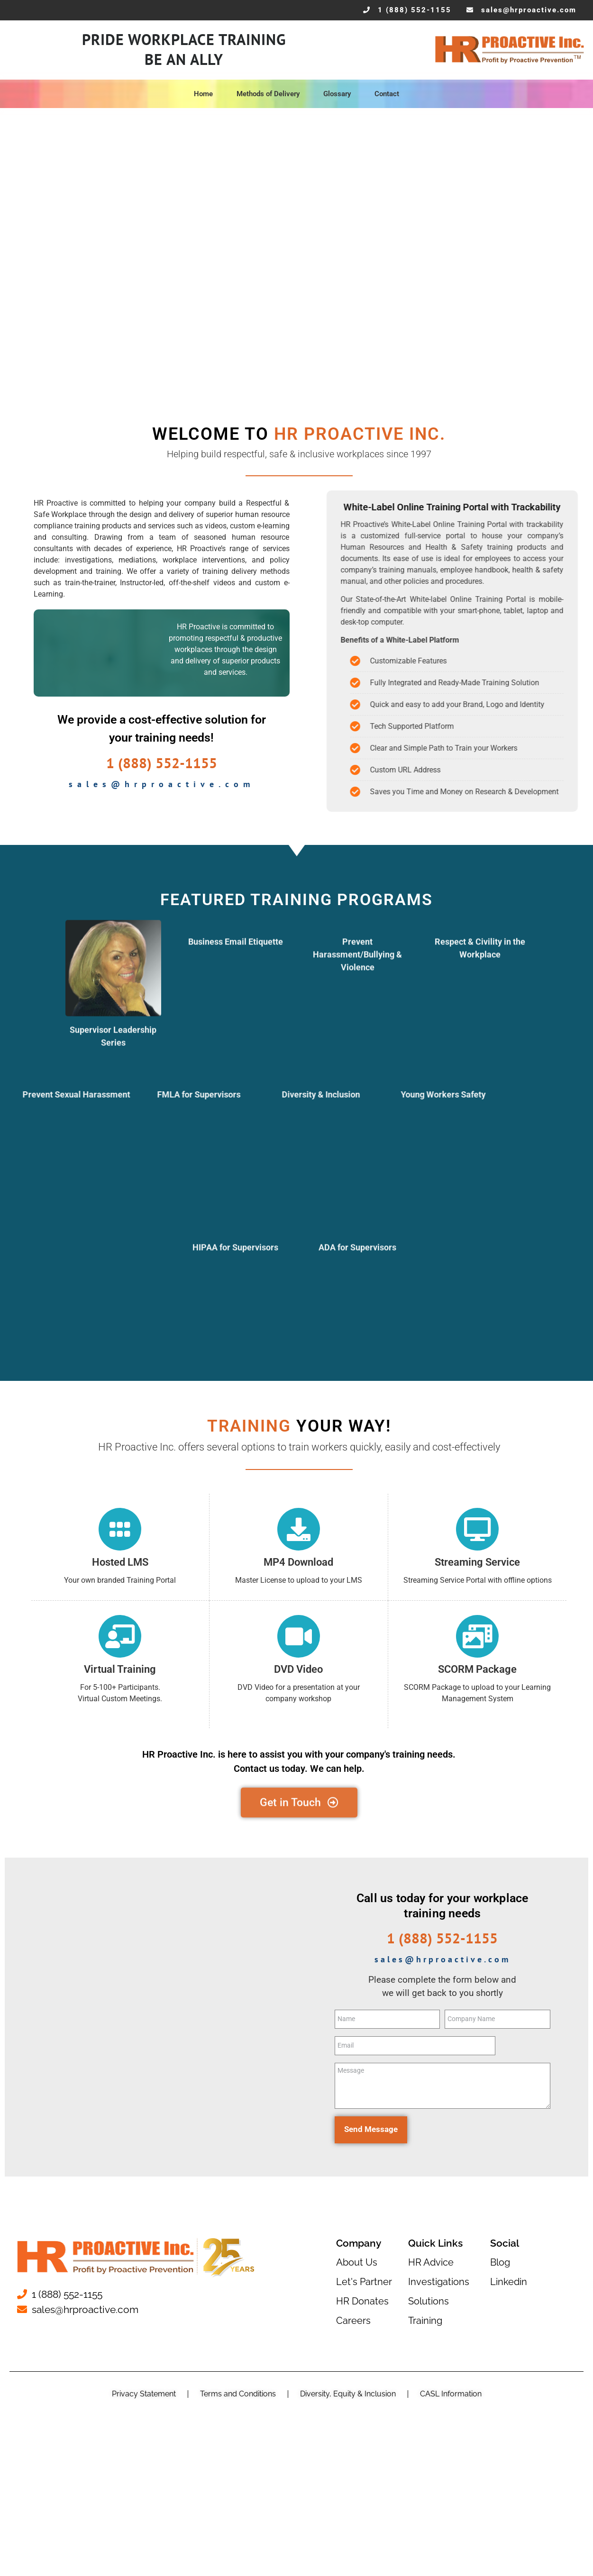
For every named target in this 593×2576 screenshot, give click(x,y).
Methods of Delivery (270, 94)
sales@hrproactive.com (162, 784)
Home (206, 94)
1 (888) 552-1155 (161, 762)
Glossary (339, 94)
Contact (386, 94)
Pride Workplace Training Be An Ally (184, 49)
